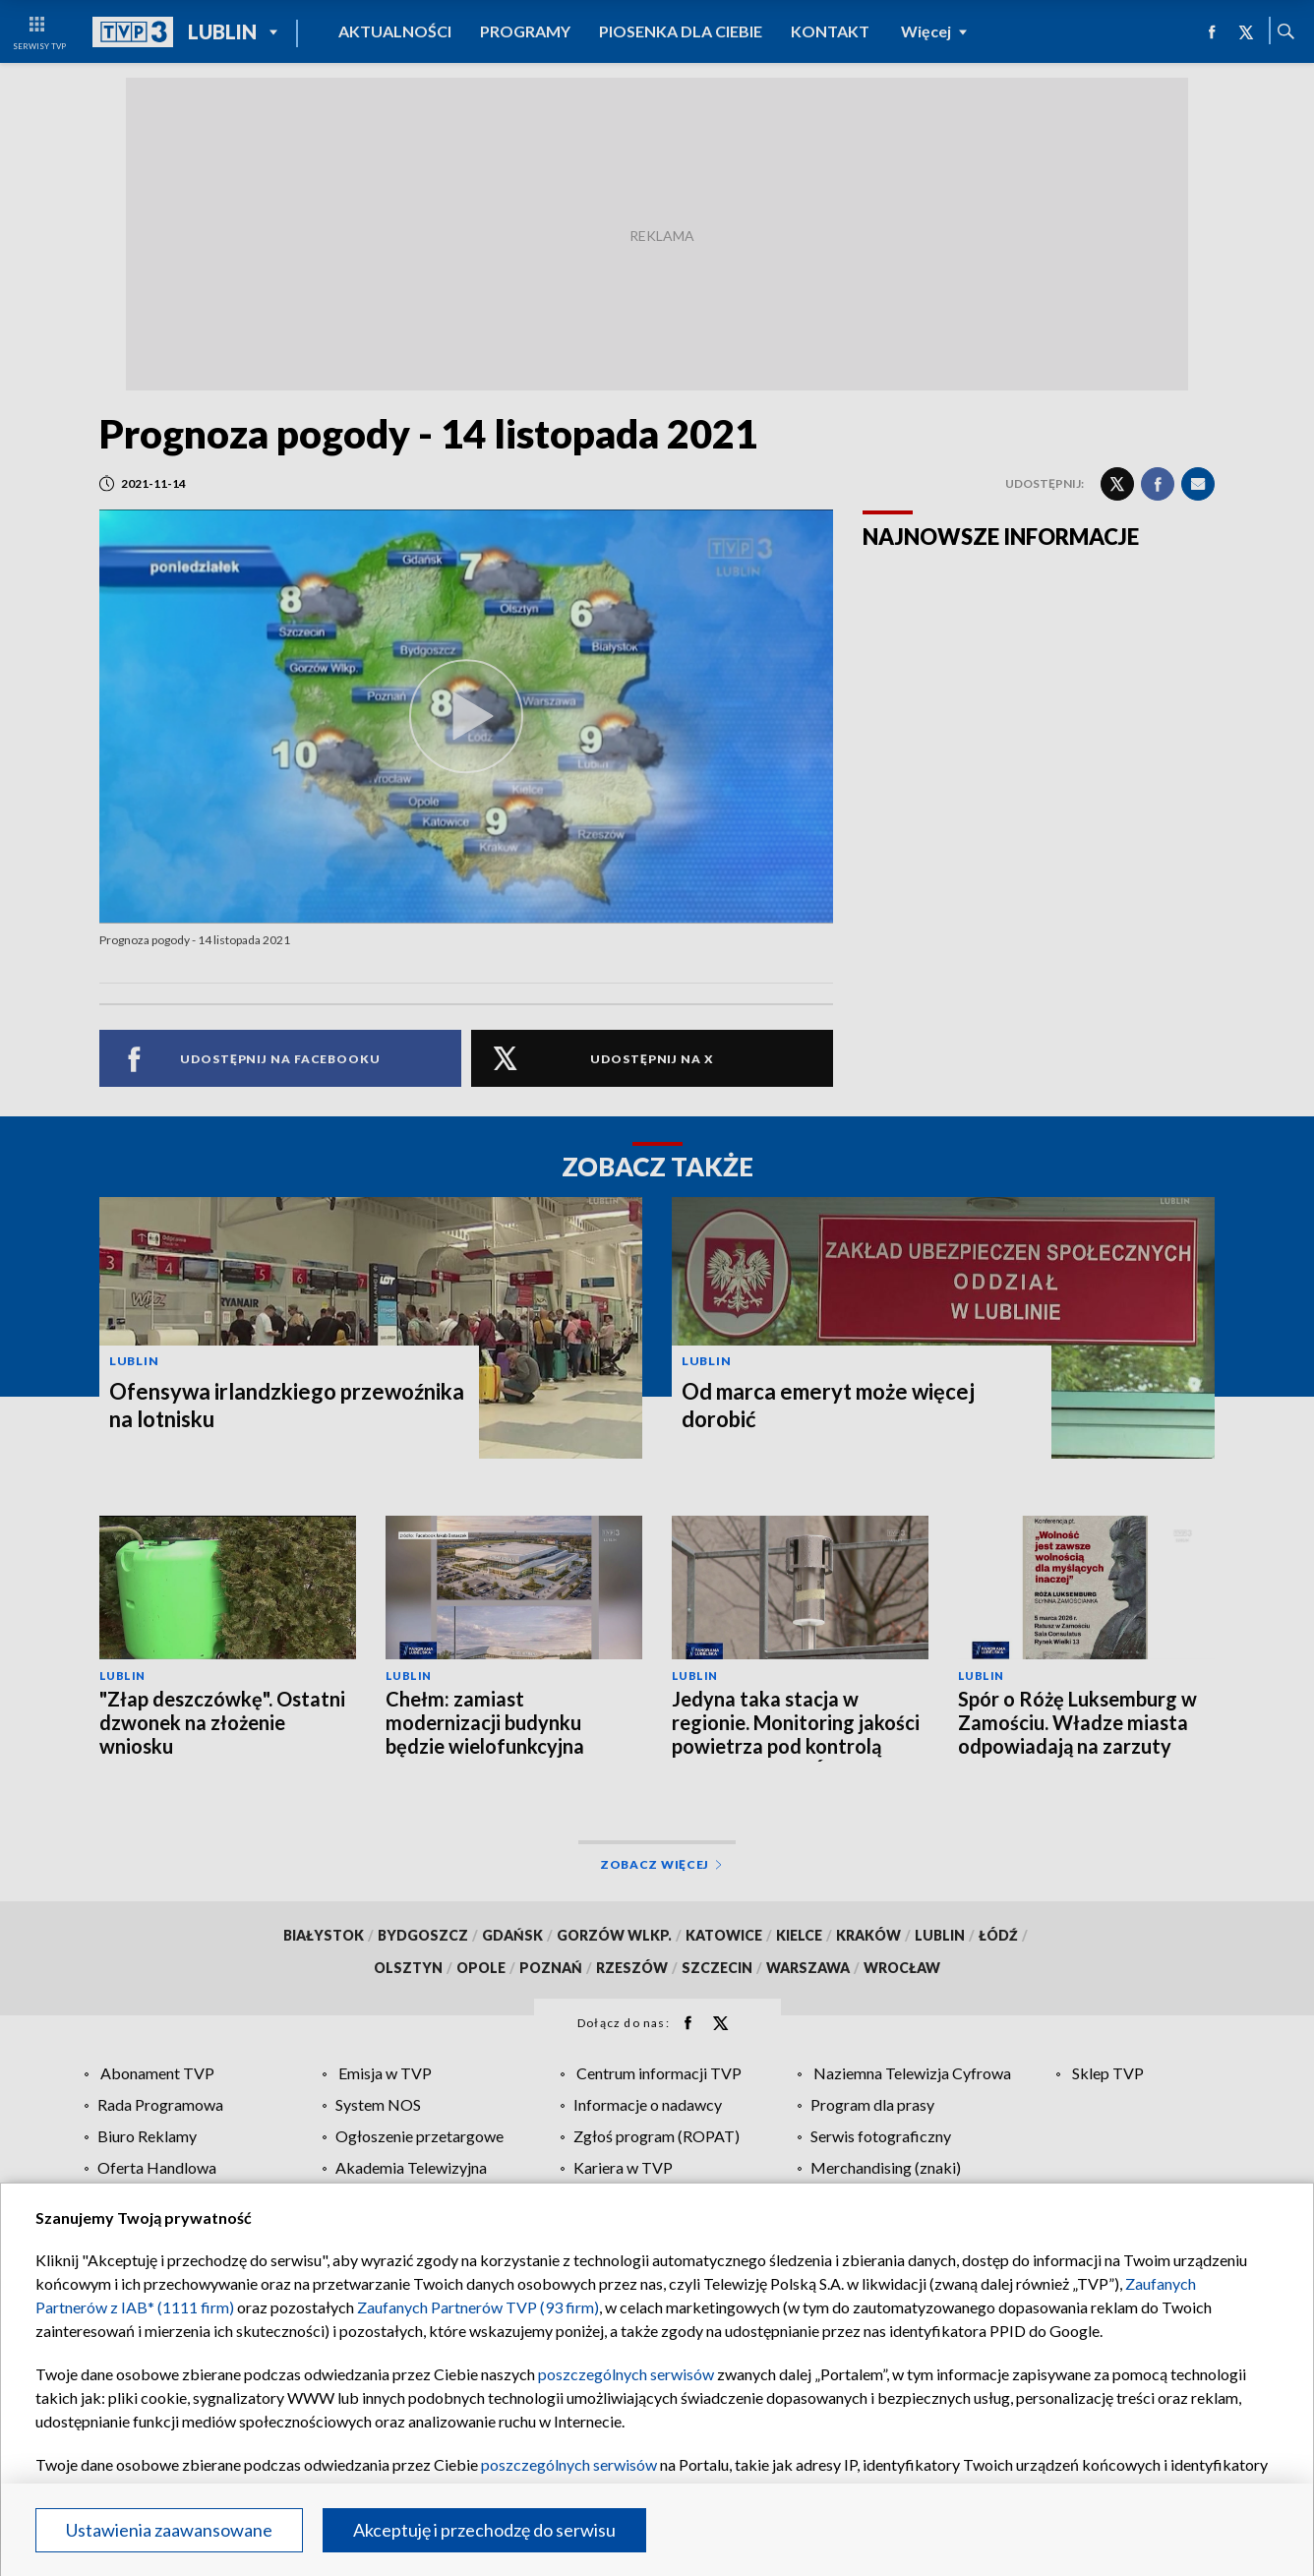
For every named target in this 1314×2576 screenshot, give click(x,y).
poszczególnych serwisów (626, 2374)
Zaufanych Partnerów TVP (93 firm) (478, 2307)
